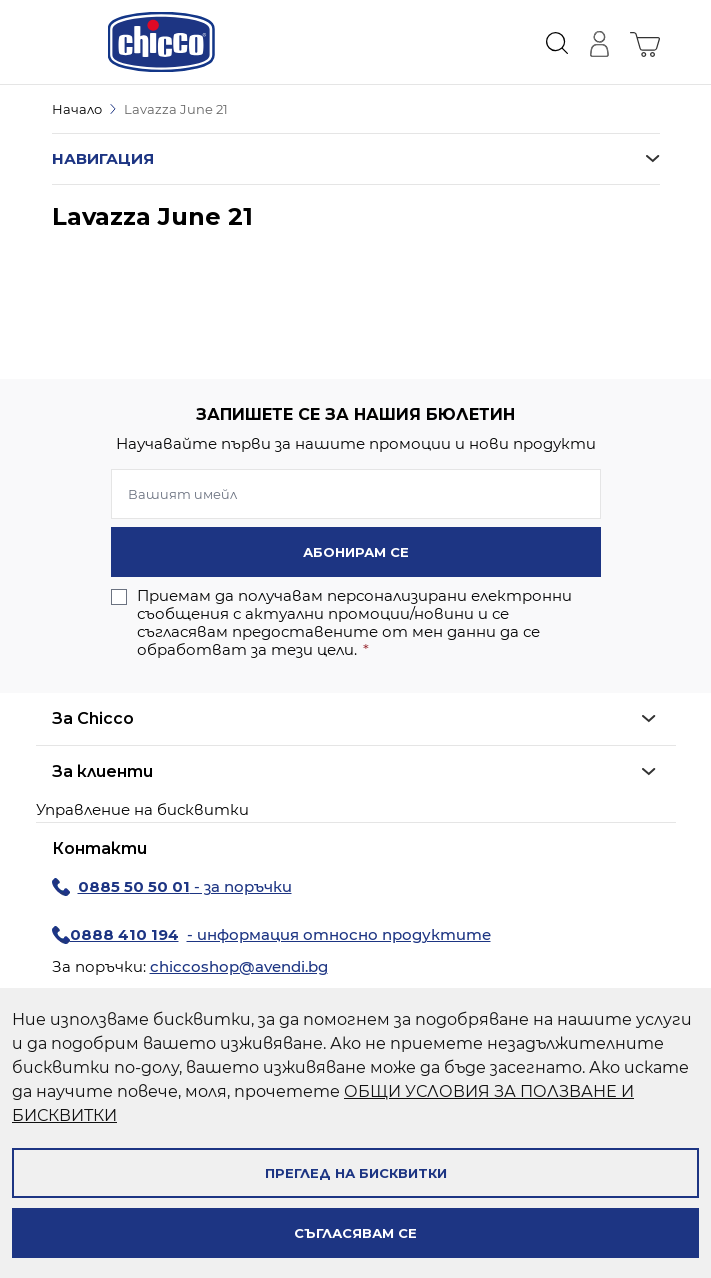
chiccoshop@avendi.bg (239, 966)
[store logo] (161, 42)
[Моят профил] (599, 42)
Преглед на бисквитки (356, 1173)
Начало (77, 109)
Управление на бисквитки (142, 809)
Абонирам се (356, 552)
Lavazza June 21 (176, 109)
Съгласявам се (355, 1233)
